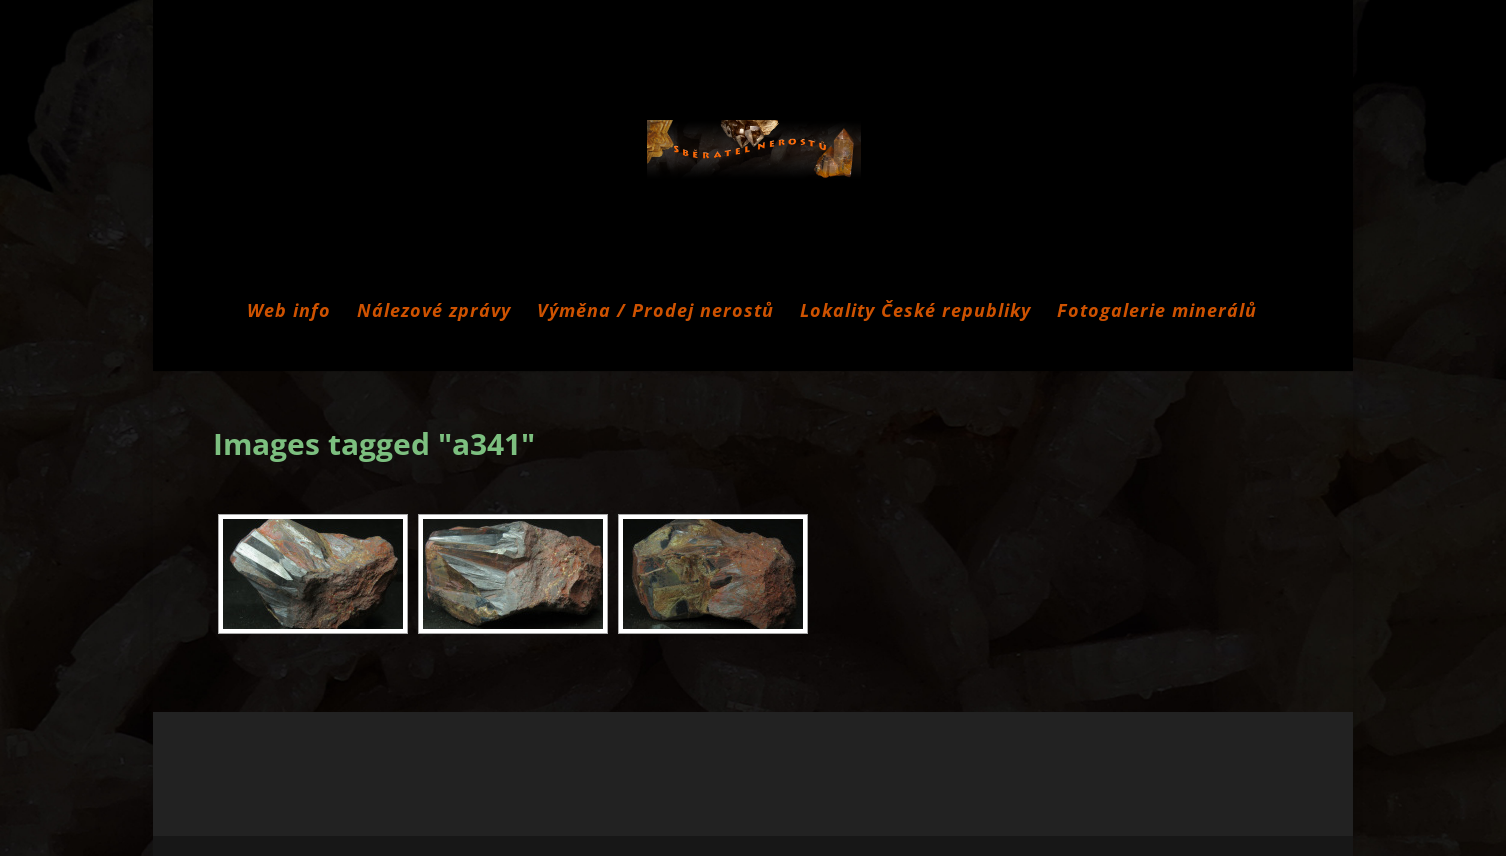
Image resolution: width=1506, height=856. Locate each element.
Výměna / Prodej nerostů (655, 312)
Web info (289, 312)
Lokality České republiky (915, 312)
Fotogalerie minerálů (1157, 312)
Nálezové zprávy (434, 312)
